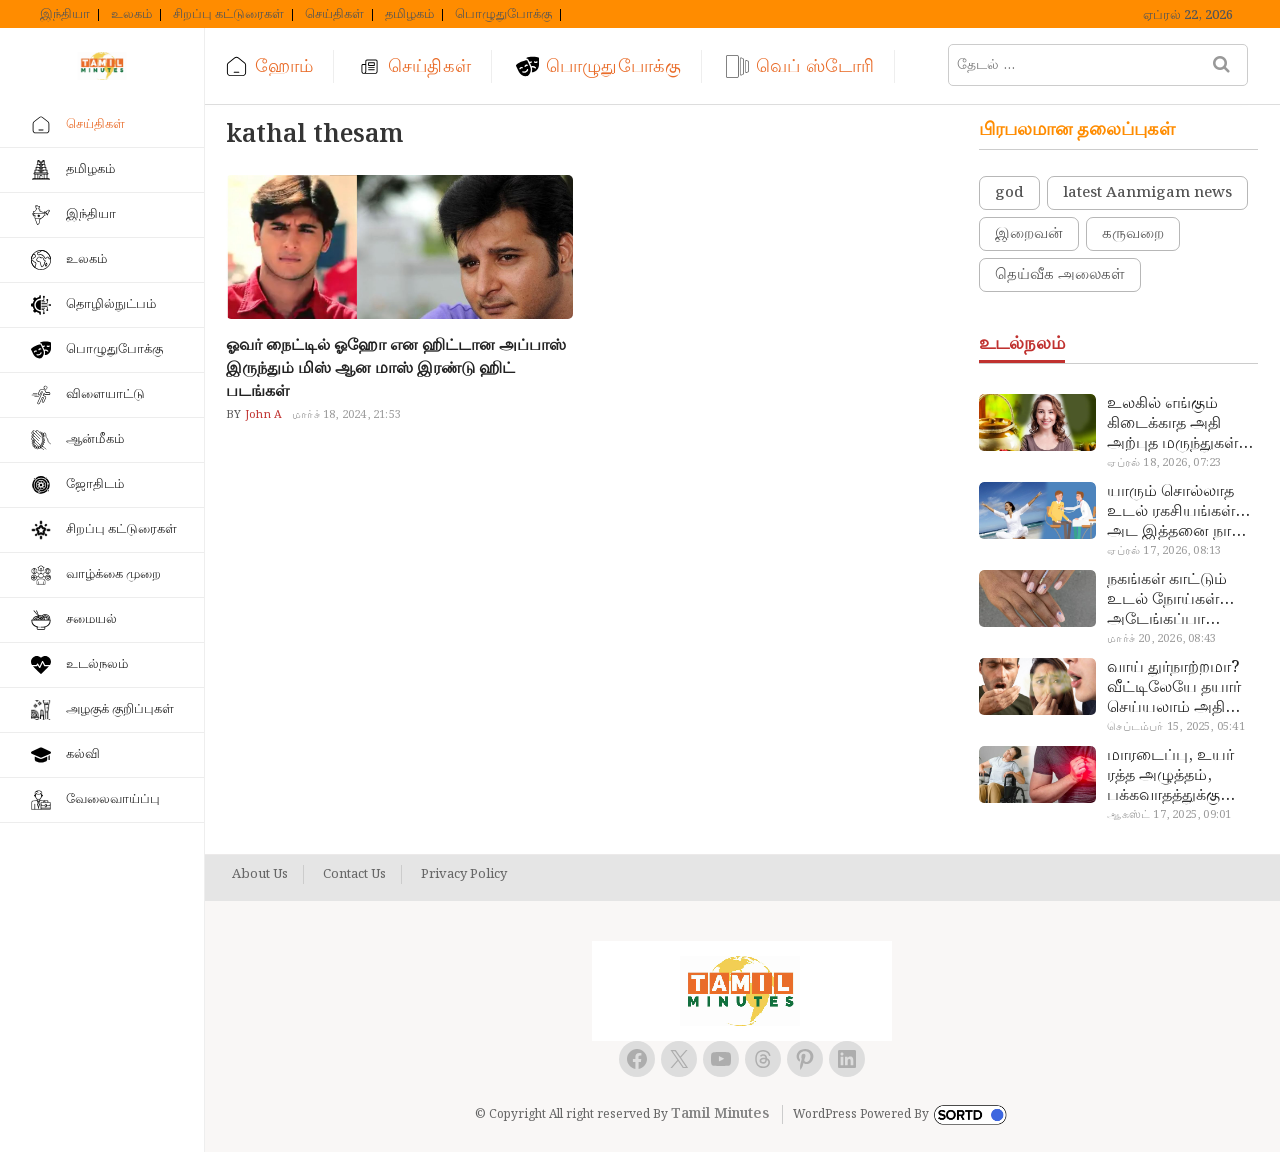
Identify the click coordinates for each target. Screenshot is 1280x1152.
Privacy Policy (464, 875)
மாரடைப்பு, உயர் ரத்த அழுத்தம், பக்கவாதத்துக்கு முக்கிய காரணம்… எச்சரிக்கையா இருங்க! (1173, 776)
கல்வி (83, 754)
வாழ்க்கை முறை (113, 574)
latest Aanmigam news (1147, 193)
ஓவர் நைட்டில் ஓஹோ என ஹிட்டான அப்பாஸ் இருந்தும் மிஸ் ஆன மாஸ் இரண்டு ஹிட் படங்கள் (396, 368)
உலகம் (131, 15)
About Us (260, 875)
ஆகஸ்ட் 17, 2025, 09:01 (1169, 815)
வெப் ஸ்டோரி (815, 66)
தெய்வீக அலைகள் (1060, 275)
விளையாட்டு (105, 394)
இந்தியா (65, 15)
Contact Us (354, 875)
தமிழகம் (409, 15)
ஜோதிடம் (95, 484)
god (1009, 193)
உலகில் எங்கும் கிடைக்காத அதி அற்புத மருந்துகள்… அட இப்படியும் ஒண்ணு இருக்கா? (1180, 424)
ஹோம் (284, 66)
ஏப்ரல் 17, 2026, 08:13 (1164, 551)
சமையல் (91, 619)
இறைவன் (1029, 234)
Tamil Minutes (720, 1114)
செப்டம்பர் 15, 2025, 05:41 (1175, 727)
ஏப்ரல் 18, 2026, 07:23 (1164, 463)
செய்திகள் (334, 15)
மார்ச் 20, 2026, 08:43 (1161, 639)
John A (262, 415)
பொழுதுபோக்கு (503, 15)
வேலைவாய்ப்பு (113, 799)
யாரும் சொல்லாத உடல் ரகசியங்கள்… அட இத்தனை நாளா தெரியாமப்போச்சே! (1180, 512)
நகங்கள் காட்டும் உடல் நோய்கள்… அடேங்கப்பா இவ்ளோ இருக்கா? (1174, 600)
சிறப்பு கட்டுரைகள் (228, 15)
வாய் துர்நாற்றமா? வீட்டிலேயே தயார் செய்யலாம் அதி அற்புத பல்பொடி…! (1179, 688)
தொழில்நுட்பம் (111, 304)
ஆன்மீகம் (95, 439)
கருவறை (1133, 234)
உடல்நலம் (97, 664)
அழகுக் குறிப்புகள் (120, 709)
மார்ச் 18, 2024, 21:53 (346, 415)
